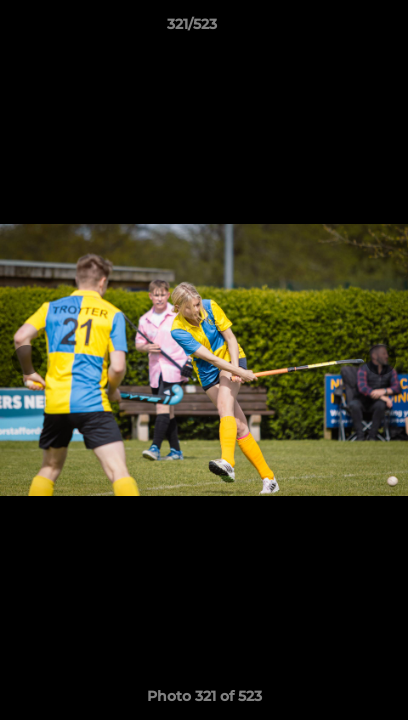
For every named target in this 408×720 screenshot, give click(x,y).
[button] (336, 29)
